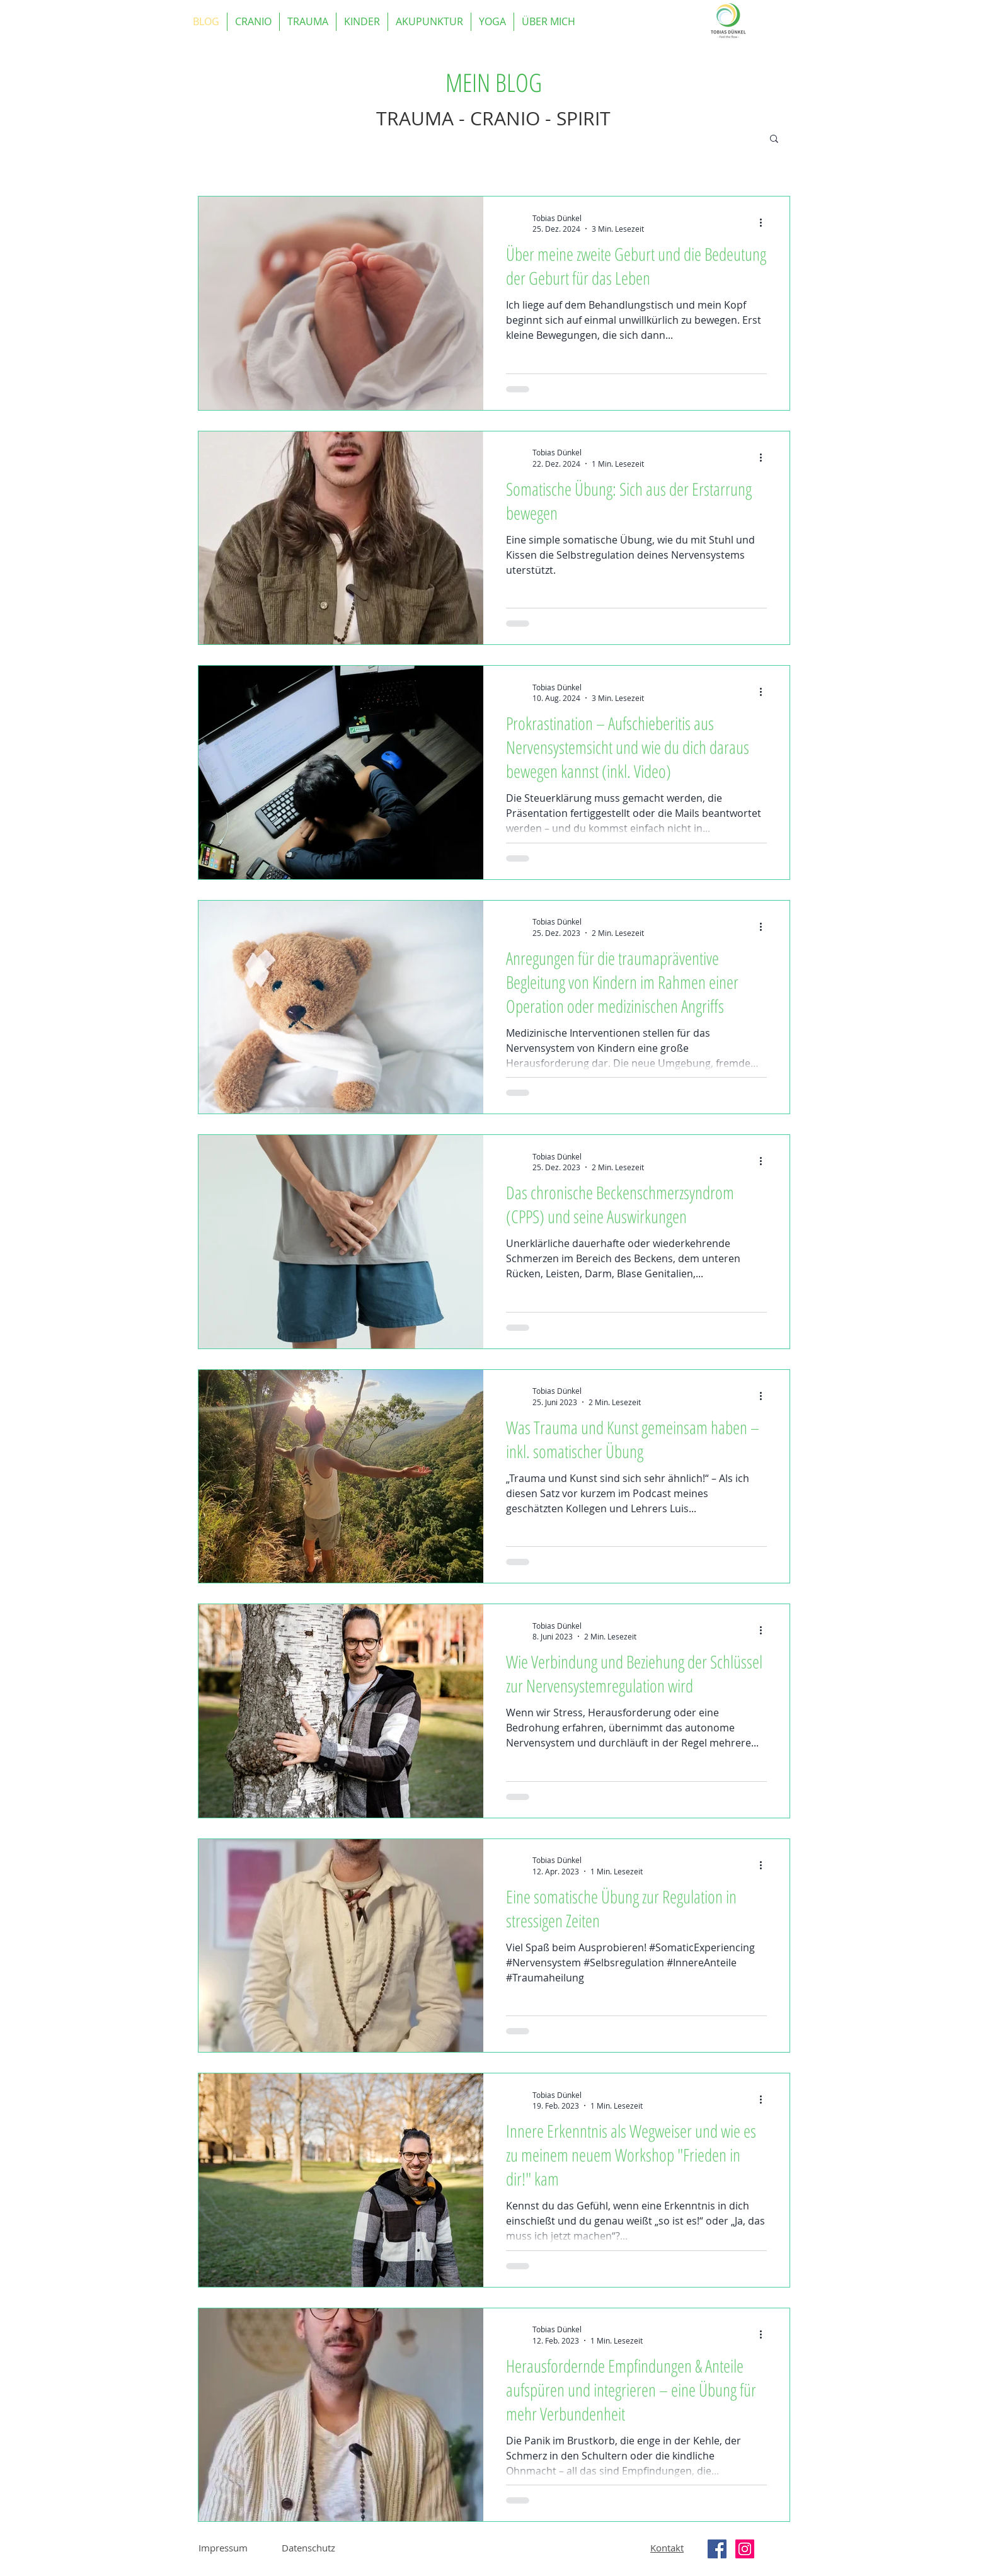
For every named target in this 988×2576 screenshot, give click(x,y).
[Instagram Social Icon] (744, 2548)
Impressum (223, 2547)
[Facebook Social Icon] (717, 2548)
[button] (774, 139)
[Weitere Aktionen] (765, 223)
